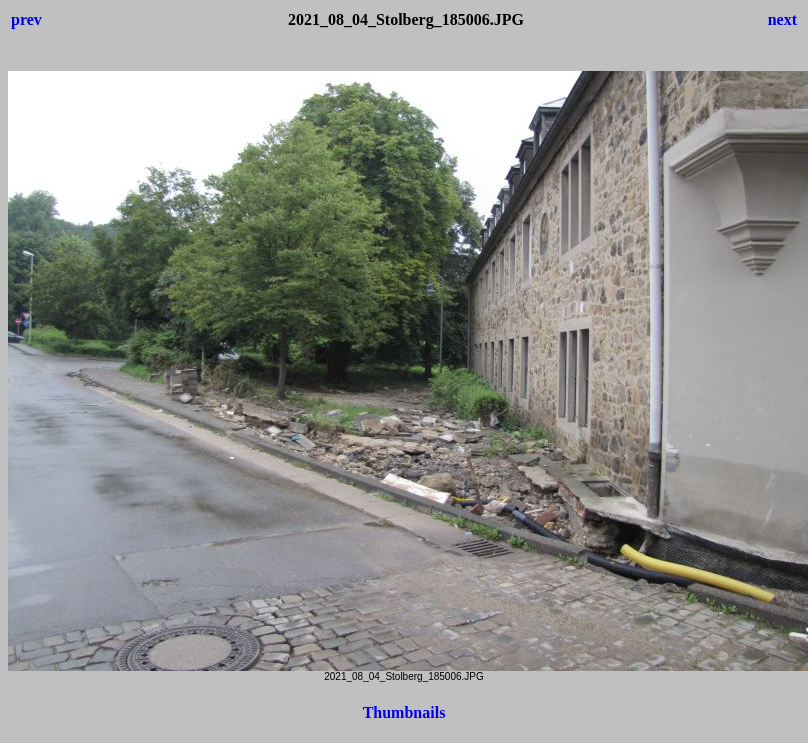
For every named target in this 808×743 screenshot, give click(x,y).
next (782, 19)
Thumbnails (404, 712)
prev (26, 19)
